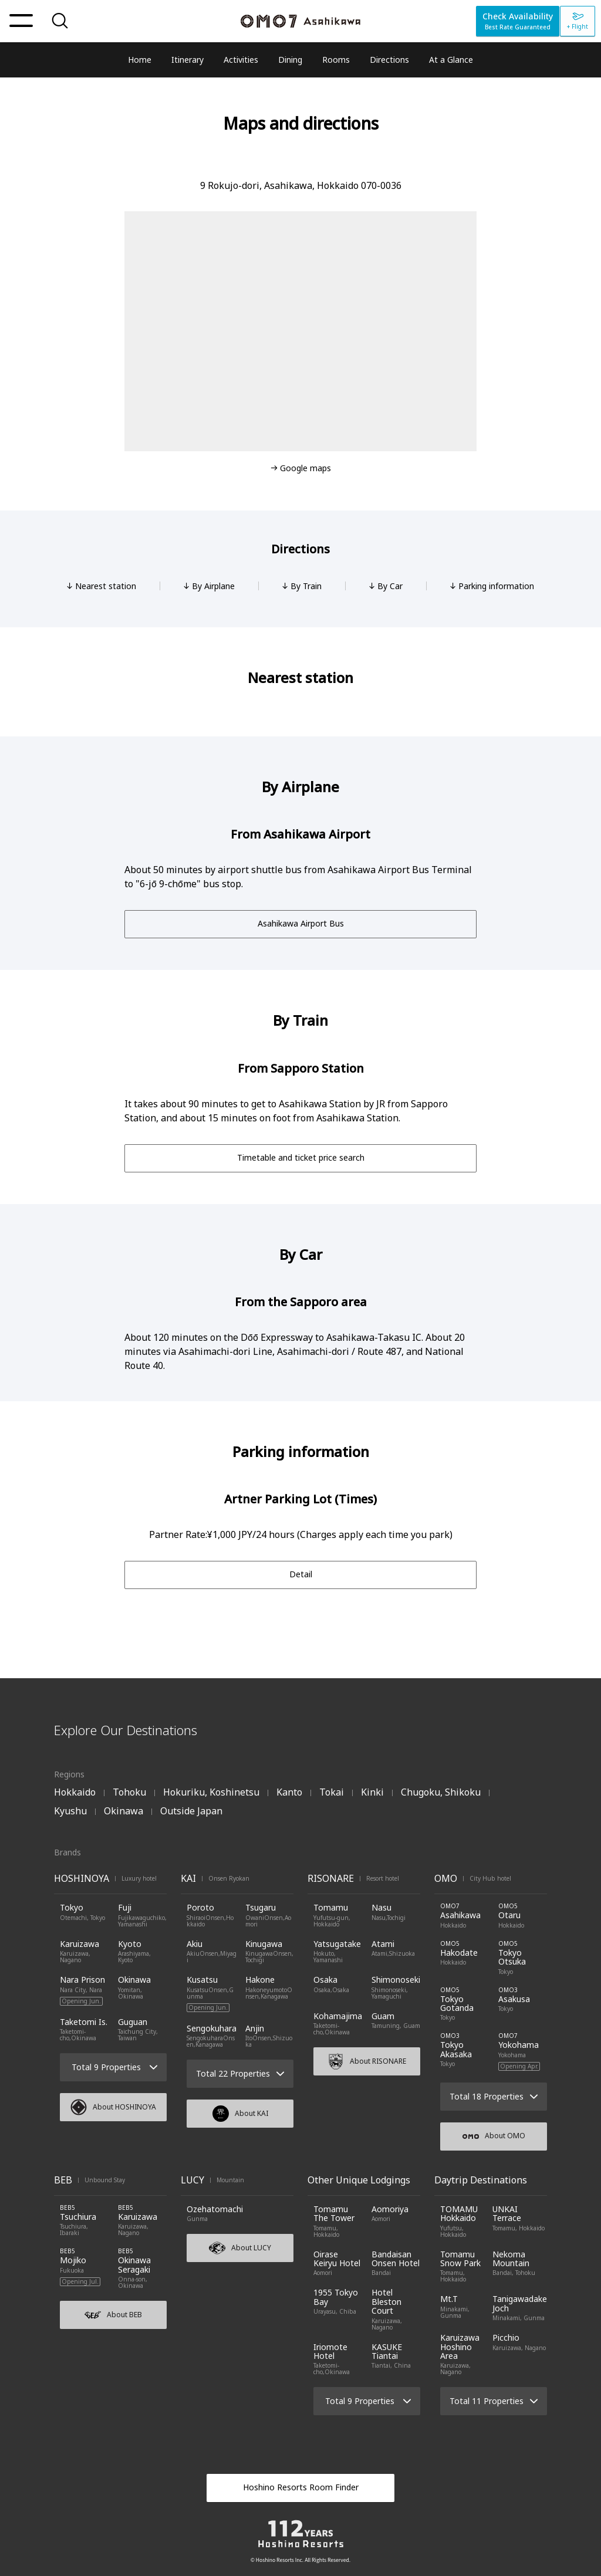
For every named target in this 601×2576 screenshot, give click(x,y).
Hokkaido (75, 1792)
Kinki (372, 1792)
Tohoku (129, 1792)
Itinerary (187, 59)
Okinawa (123, 1810)
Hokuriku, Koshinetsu (211, 1792)
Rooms (336, 59)
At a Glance (451, 59)
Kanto (289, 1792)
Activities (241, 59)
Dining (290, 59)
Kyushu (70, 1810)
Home (139, 59)
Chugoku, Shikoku (441, 1792)
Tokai (331, 1792)
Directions (389, 59)
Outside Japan (191, 1810)
